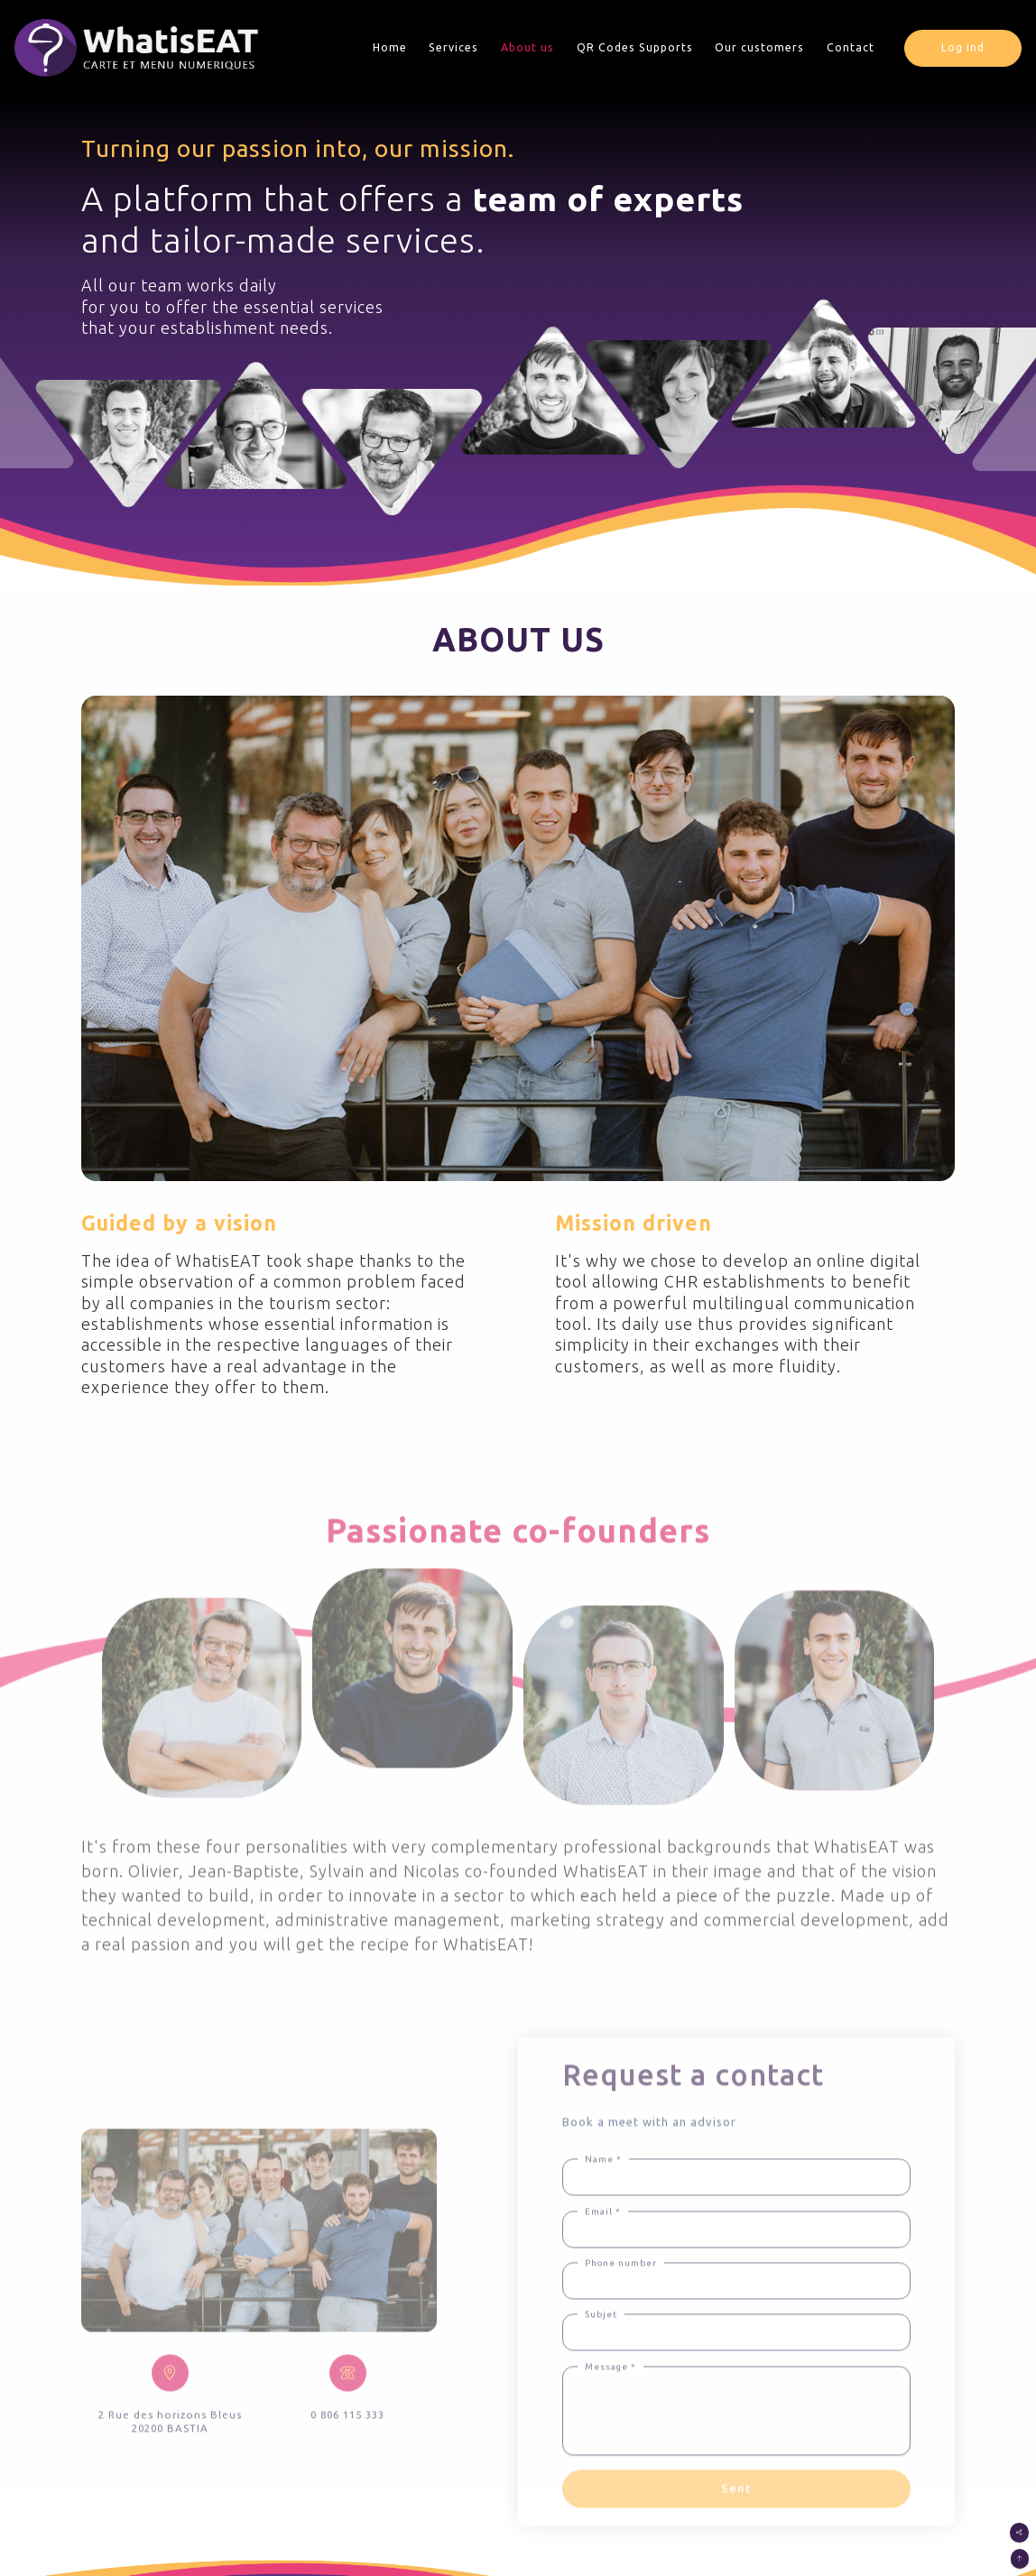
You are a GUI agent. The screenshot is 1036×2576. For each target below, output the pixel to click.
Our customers (759, 47)
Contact (850, 47)
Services (453, 47)
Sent (736, 2523)
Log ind (963, 47)
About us (527, 47)
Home (390, 47)
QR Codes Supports (635, 47)
